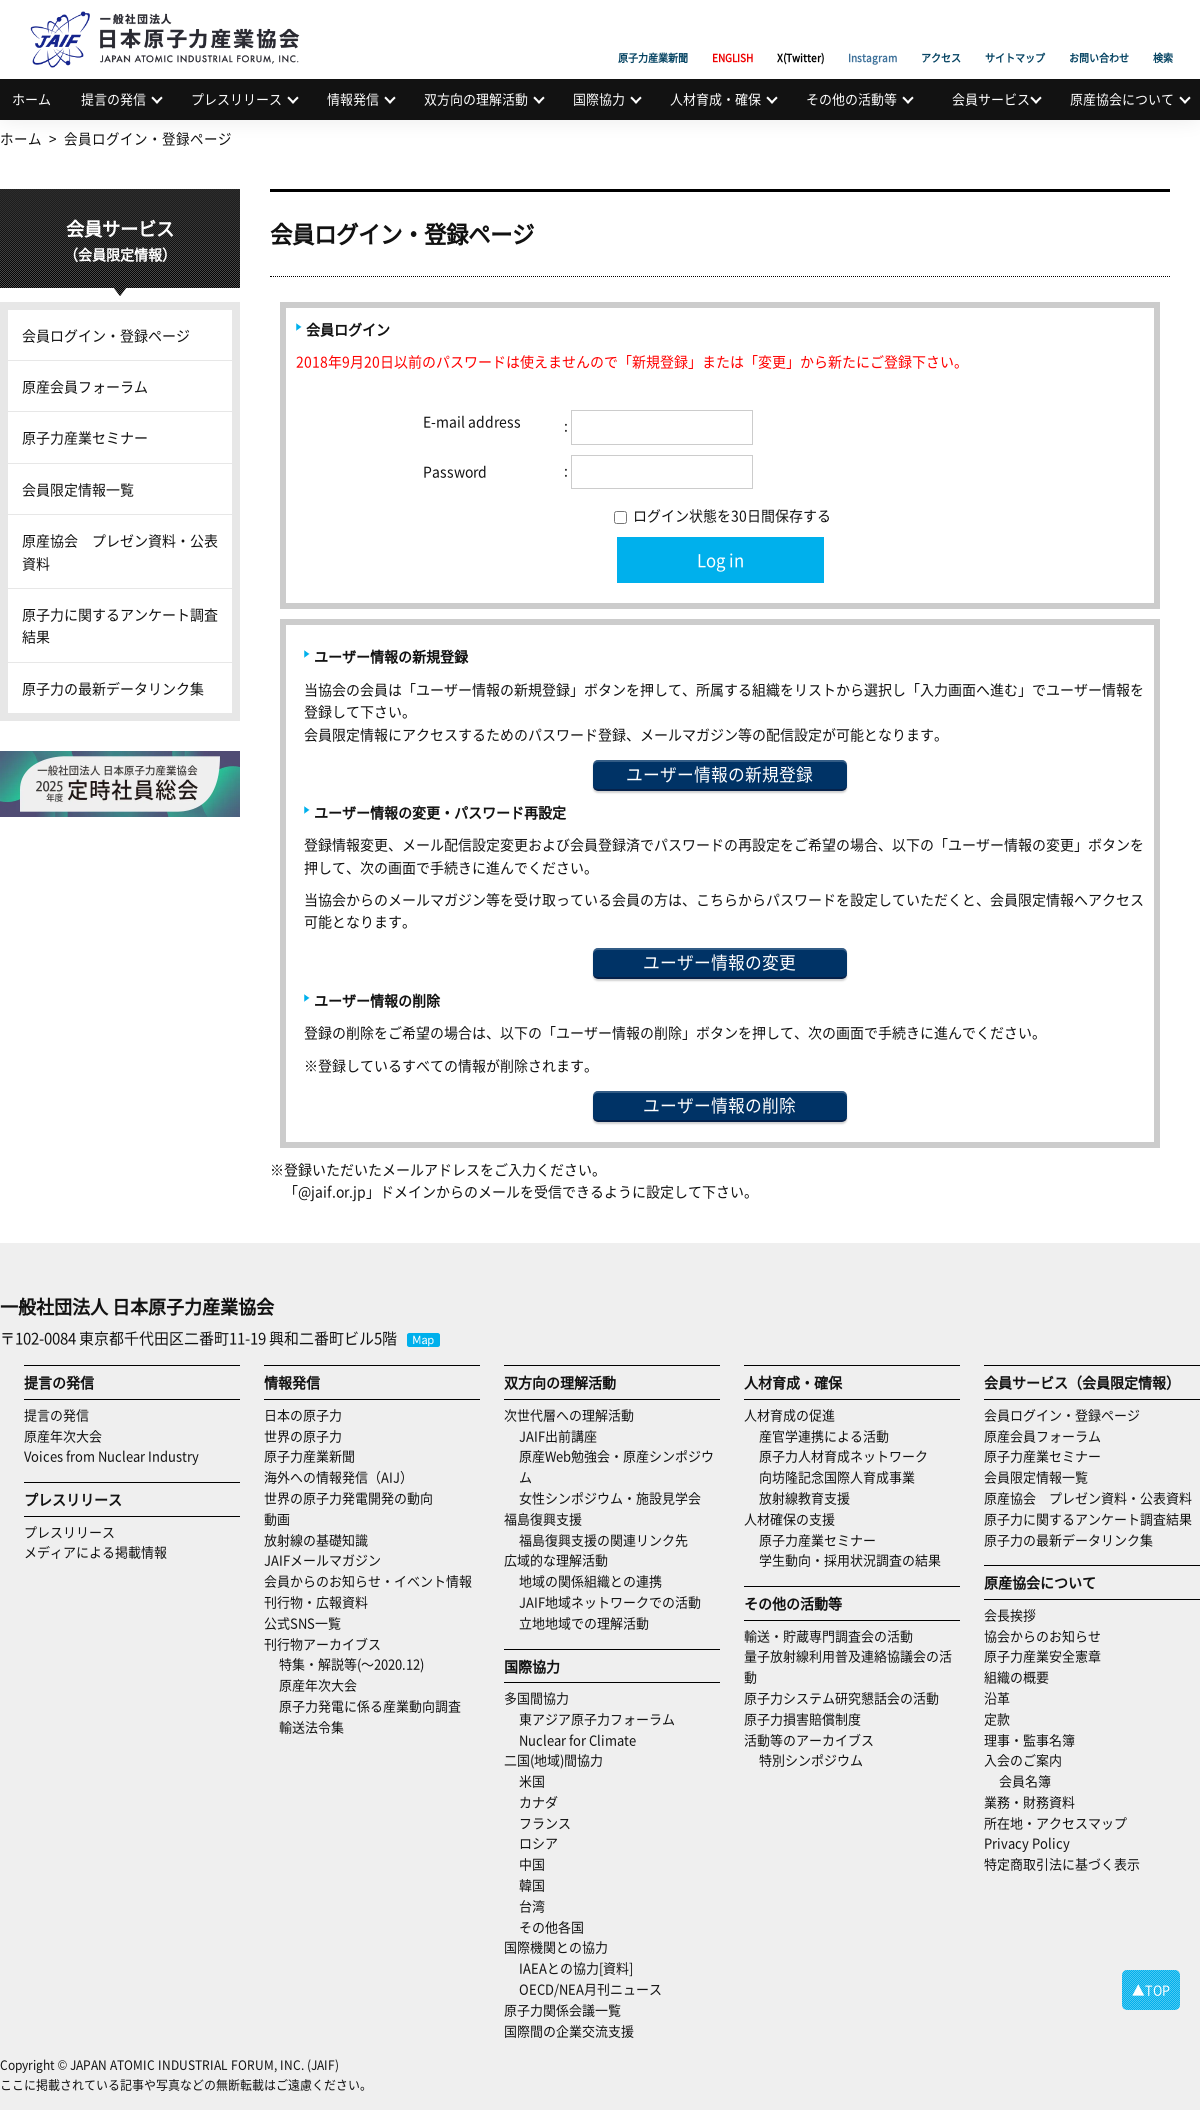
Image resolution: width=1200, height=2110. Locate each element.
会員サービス (991, 98)
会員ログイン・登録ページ (106, 335)
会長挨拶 (1010, 1614)
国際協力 (599, 98)
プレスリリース (236, 98)
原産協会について (1122, 98)
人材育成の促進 (789, 1414)
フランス (545, 1822)
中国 (532, 1863)
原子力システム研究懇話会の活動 (841, 1697)
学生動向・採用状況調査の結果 (856, 1559)
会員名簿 (1025, 1780)
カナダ (538, 1801)
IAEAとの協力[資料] (576, 1967)
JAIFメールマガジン (322, 1559)
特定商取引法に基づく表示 (1062, 1863)
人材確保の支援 (789, 1518)
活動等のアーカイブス (809, 1739)
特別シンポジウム (811, 1759)
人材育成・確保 (715, 98)
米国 (532, 1780)
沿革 (997, 1697)
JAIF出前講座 (558, 1435)
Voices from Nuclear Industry (111, 1455)
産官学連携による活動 (824, 1435)
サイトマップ (1015, 35)
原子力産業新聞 (653, 35)
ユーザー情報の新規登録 (719, 774)
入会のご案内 (1023, 1759)
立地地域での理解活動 (584, 1622)
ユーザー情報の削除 (719, 1105)
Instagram (872, 35)
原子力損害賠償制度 (802, 1718)
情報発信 (353, 98)
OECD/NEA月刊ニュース (590, 1988)
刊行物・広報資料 (316, 1601)
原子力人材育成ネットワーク (843, 1455)
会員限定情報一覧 (78, 489)
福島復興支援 (543, 1518)
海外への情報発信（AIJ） (338, 1476)
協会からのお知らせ (1042, 1635)
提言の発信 (113, 98)
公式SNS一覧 (302, 1622)
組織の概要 (1016, 1676)
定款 (997, 1718)
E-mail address (472, 421)
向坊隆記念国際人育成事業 (837, 1476)
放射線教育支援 (804, 1497)
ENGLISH (732, 35)
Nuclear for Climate (577, 1739)
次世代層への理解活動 (569, 1414)
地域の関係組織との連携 (590, 1580)
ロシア (538, 1842)
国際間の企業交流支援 (569, 2030)
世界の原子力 (303, 1435)
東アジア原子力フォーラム (597, 1718)
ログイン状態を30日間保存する (722, 515)
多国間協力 (536, 1697)
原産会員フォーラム (85, 386)
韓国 (532, 1884)
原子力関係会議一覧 (562, 2009)
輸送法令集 (311, 1726)
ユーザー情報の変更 (719, 962)
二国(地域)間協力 (553, 1759)
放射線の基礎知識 (316, 1539)
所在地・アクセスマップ (1055, 1822)
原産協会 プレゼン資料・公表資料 (120, 551)
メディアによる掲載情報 (95, 1551)
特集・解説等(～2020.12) (351, 1663)
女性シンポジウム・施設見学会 (610, 1497)
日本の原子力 (303, 1414)
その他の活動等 (851, 98)
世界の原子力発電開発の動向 (348, 1497)
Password (455, 471)
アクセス (941, 35)
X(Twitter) (800, 35)
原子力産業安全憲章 (1042, 1655)
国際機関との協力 (556, 1946)
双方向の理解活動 (476, 98)
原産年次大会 (63, 1435)
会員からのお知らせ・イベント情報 (368, 1580)
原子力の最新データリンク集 (113, 688)
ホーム (31, 98)
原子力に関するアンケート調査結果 (120, 625)
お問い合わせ (1099, 35)
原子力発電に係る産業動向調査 (370, 1705)
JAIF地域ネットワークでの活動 (610, 1601)
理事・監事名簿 (1029, 1739)
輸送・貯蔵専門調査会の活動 (828, 1635)
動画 (277, 1518)
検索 (1163, 35)
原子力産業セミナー (85, 437)
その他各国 (551, 1926)
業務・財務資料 (1029, 1801)
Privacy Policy (1027, 1842)
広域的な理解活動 (556, 1559)
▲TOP (1151, 1989)
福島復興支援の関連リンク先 (603, 1539)
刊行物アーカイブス (322, 1643)
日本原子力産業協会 (175, 16)
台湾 (532, 1905)
